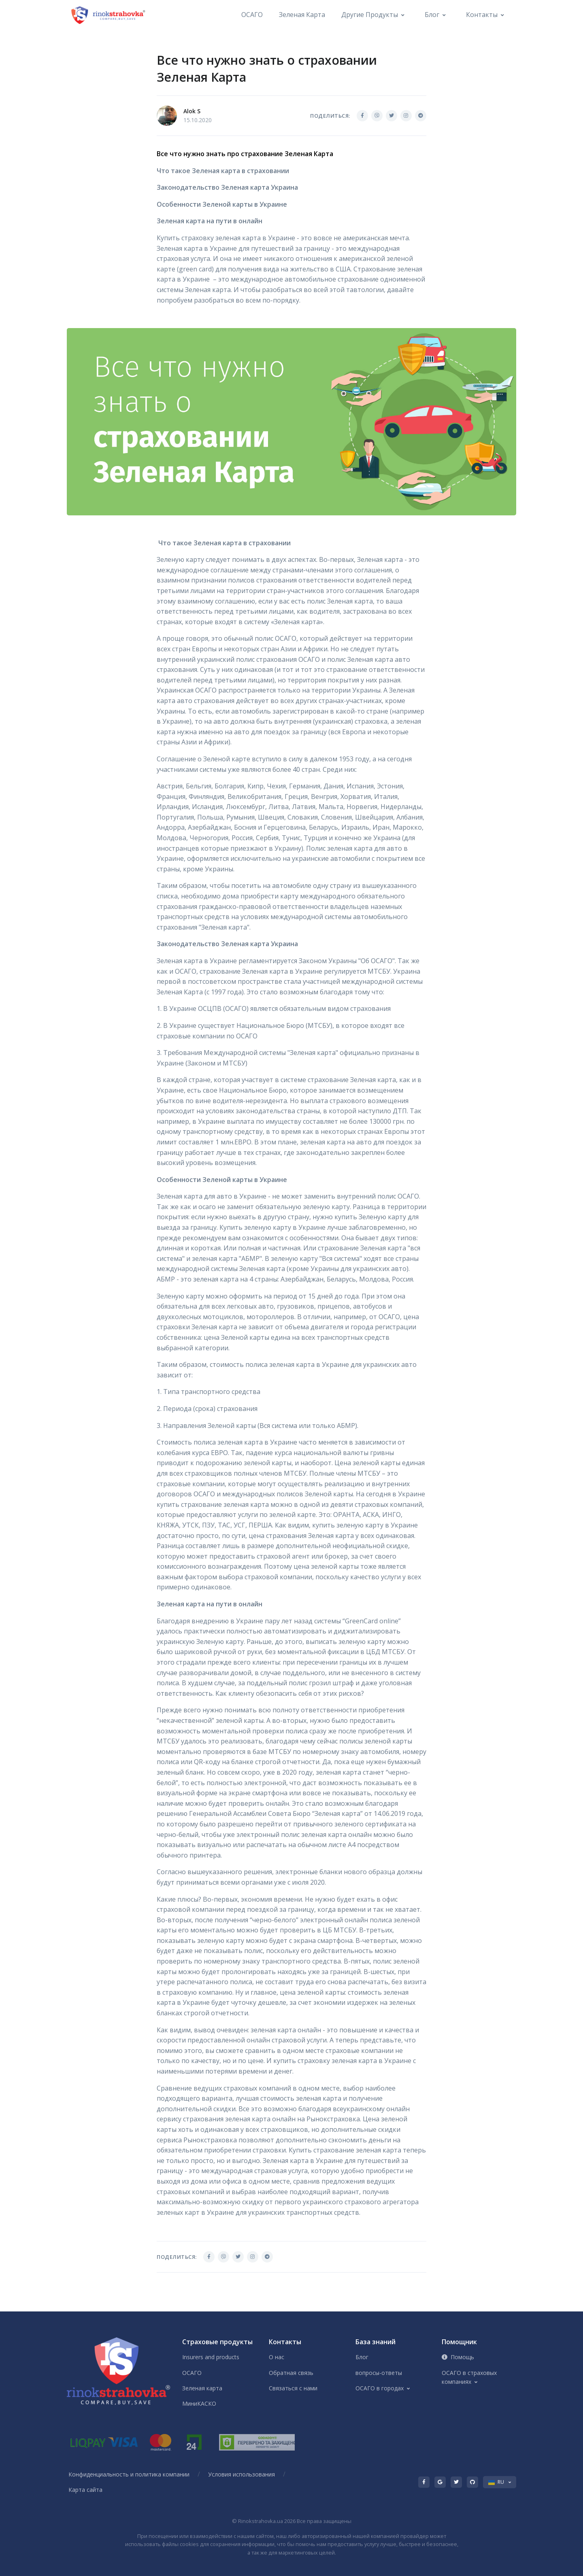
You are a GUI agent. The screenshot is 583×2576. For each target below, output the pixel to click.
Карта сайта (85, 2489)
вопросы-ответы (378, 2373)
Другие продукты (369, 14)
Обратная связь (291, 2373)
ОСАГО (252, 14)
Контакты (482, 14)
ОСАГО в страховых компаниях (469, 2377)
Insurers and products (210, 2357)
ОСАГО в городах (379, 2388)
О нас (276, 2357)
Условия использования (241, 2474)
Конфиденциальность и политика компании (128, 2474)
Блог (432, 14)
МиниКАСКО (199, 2403)
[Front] (109, 15)
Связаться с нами (293, 2388)
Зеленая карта (302, 14)
